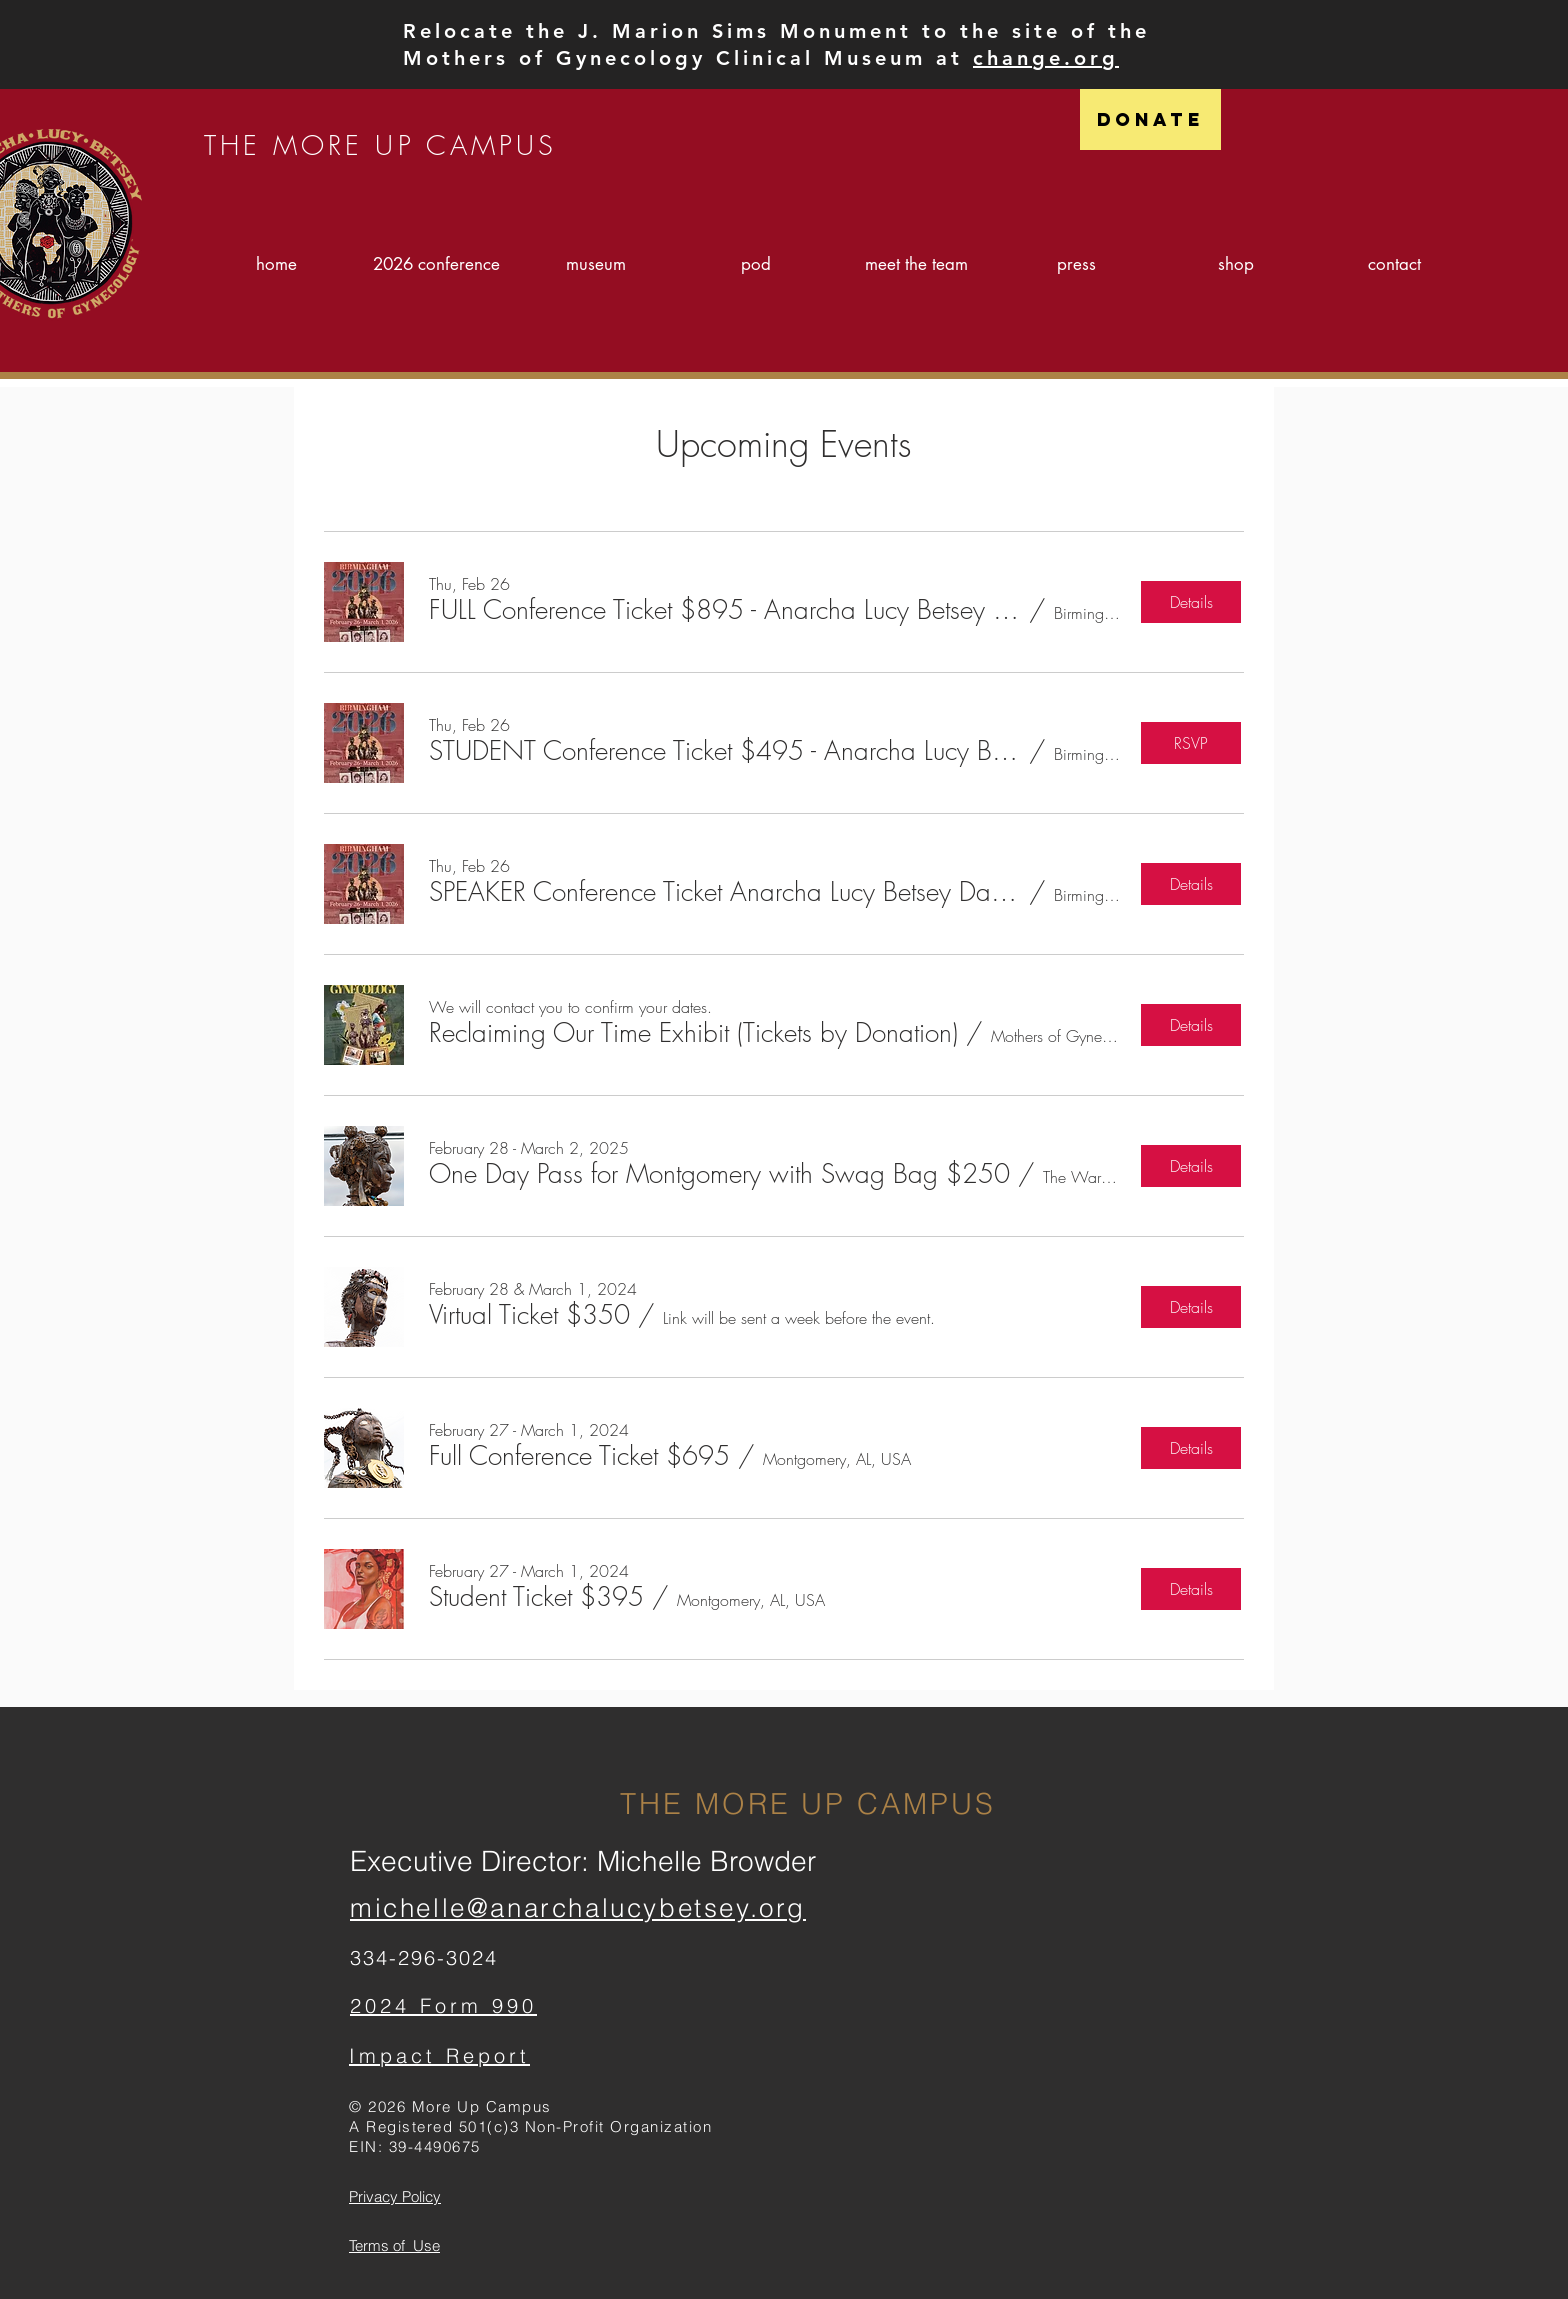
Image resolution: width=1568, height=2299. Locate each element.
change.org (1046, 58)
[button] (725, 610)
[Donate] (1150, 119)
